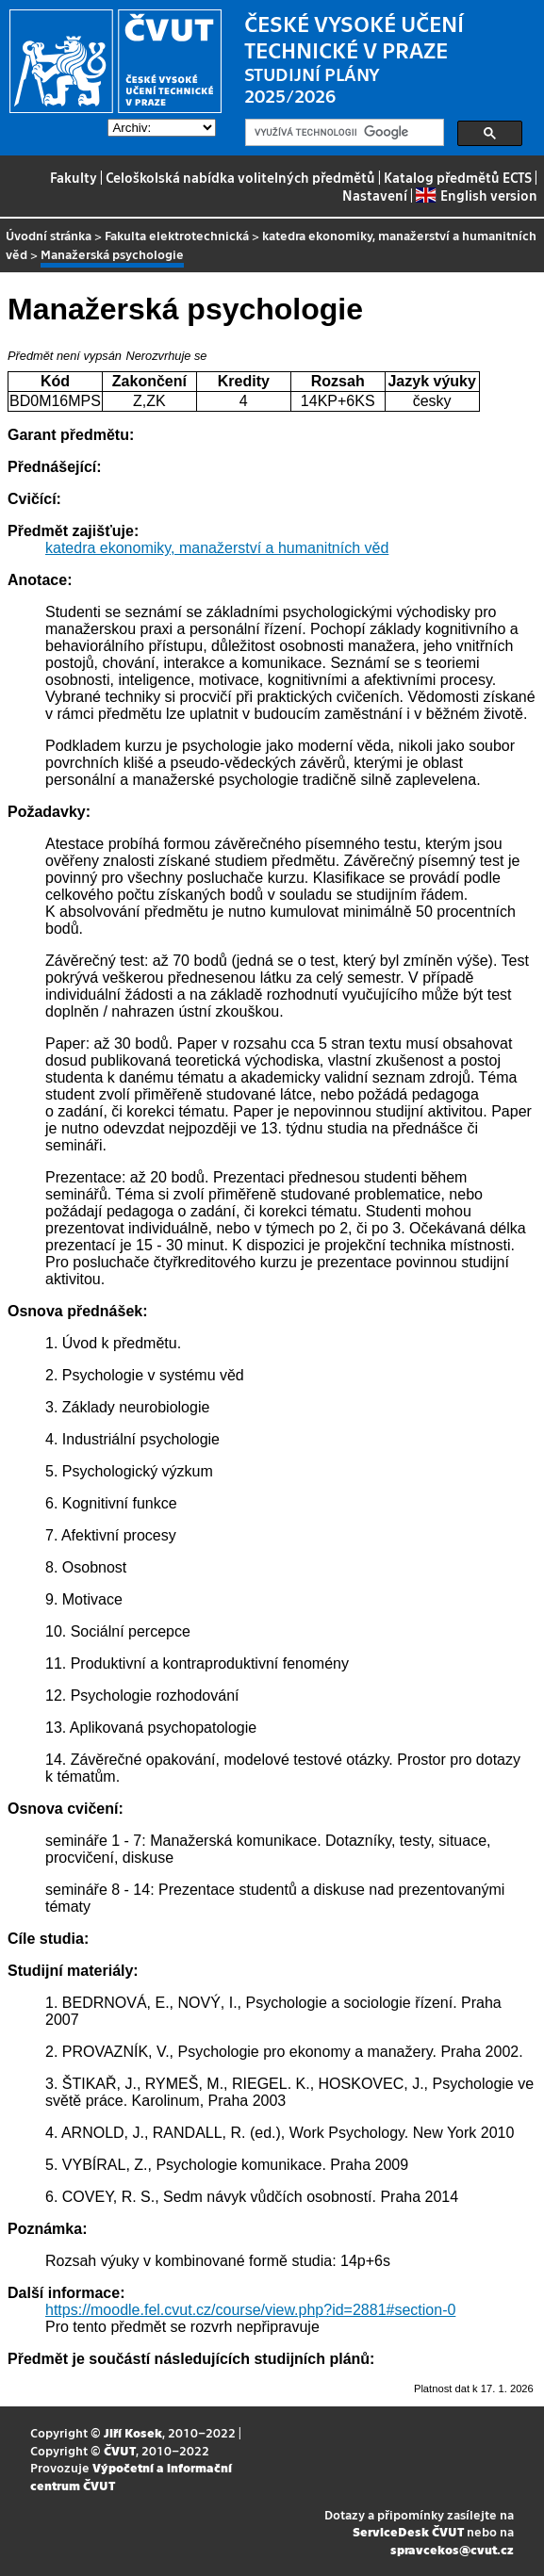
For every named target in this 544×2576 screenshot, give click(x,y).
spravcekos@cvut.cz (452, 2549)
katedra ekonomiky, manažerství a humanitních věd (271, 244)
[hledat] (343, 132)
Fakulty (73, 177)
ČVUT (120, 2450)
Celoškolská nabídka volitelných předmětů (240, 177)
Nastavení (374, 195)
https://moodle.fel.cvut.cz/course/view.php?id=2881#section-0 (250, 2310)
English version (476, 195)
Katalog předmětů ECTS (458, 177)
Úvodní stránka (48, 235)
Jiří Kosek (133, 2432)
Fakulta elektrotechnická (177, 235)
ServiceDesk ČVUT (408, 2531)
